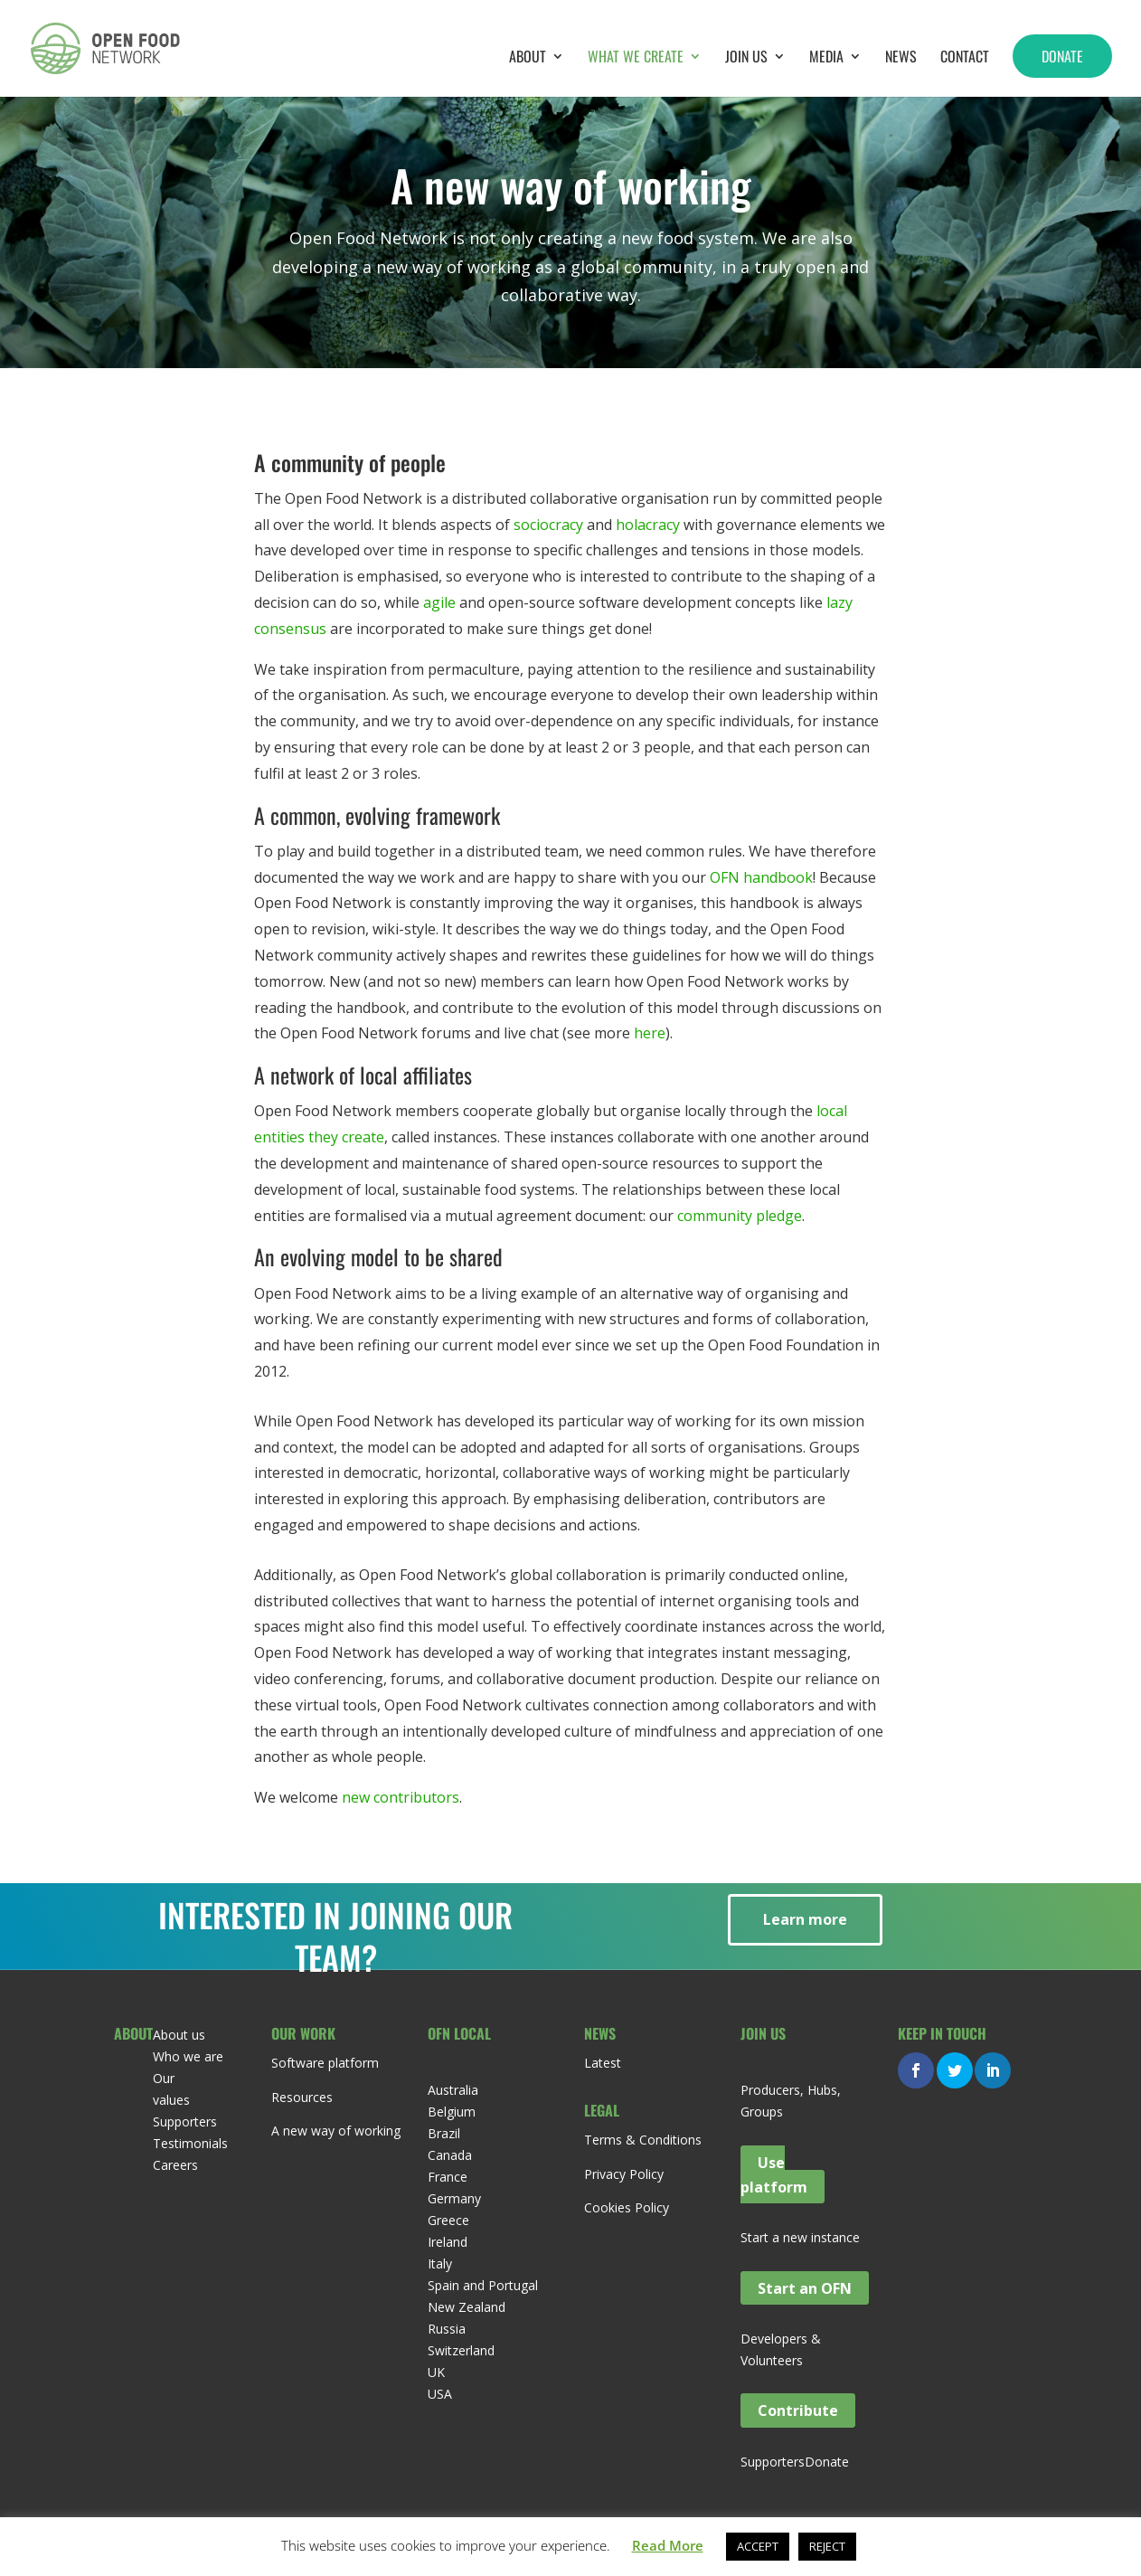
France (447, 2176)
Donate (1062, 56)
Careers (175, 2165)
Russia (447, 2328)
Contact (964, 58)
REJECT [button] (827, 2546)
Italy (440, 2263)
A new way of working (336, 2130)
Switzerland (461, 2350)
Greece (448, 2220)
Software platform (325, 2062)
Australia (453, 2089)
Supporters (185, 2121)
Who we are (188, 2056)
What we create (636, 58)
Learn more (805, 1919)
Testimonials (190, 2143)
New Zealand (466, 2307)
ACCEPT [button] (757, 2546)
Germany (454, 2198)
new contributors (400, 1797)
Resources (302, 2097)
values (171, 2099)
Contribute (798, 2410)
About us (179, 2034)
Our (163, 2078)
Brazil (444, 2133)
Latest (602, 2062)
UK (436, 2372)
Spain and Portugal (483, 2285)
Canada (450, 2155)
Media (826, 58)
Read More (667, 2545)
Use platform (773, 2174)
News (901, 58)
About (527, 58)
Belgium (452, 2111)
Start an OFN (805, 2287)
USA (440, 2393)
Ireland (447, 2241)
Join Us (746, 58)
